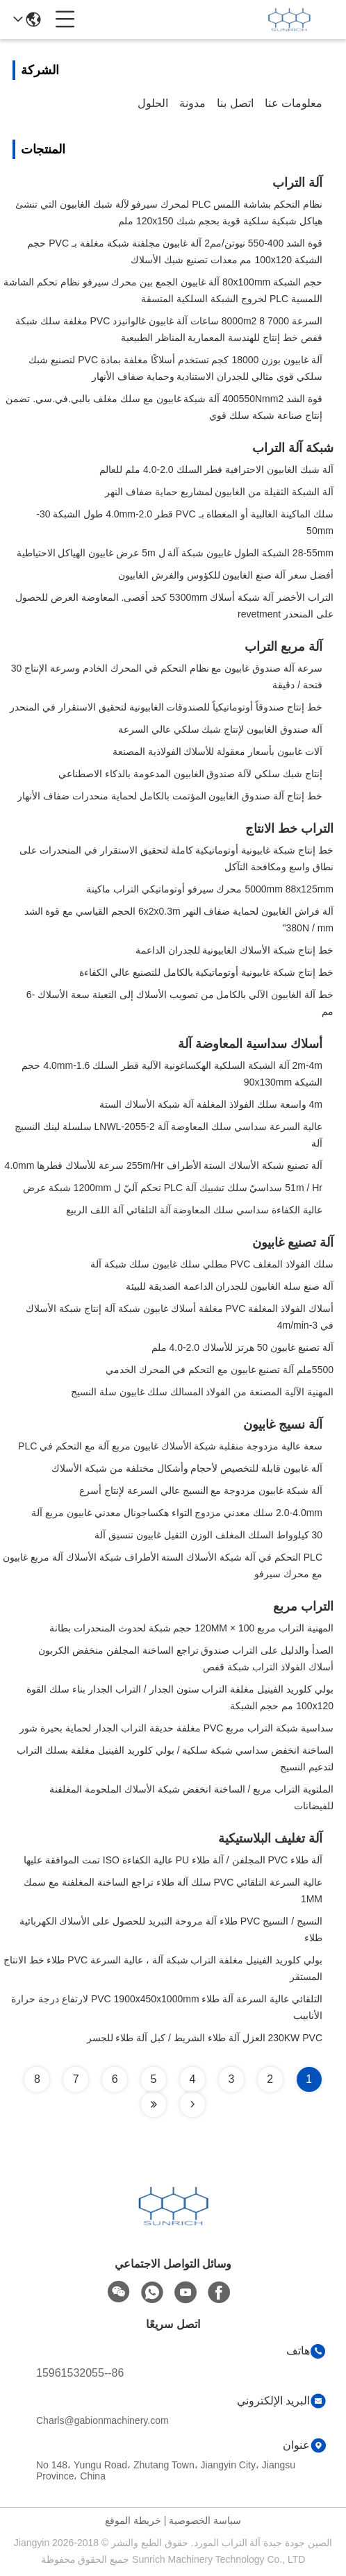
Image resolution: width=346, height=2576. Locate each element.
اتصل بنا (235, 103)
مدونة (192, 103)
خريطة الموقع (133, 2520)
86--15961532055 (80, 2373)
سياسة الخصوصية (205, 2520)
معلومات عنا (293, 103)
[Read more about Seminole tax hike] (192, 2104)
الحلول (153, 103)
